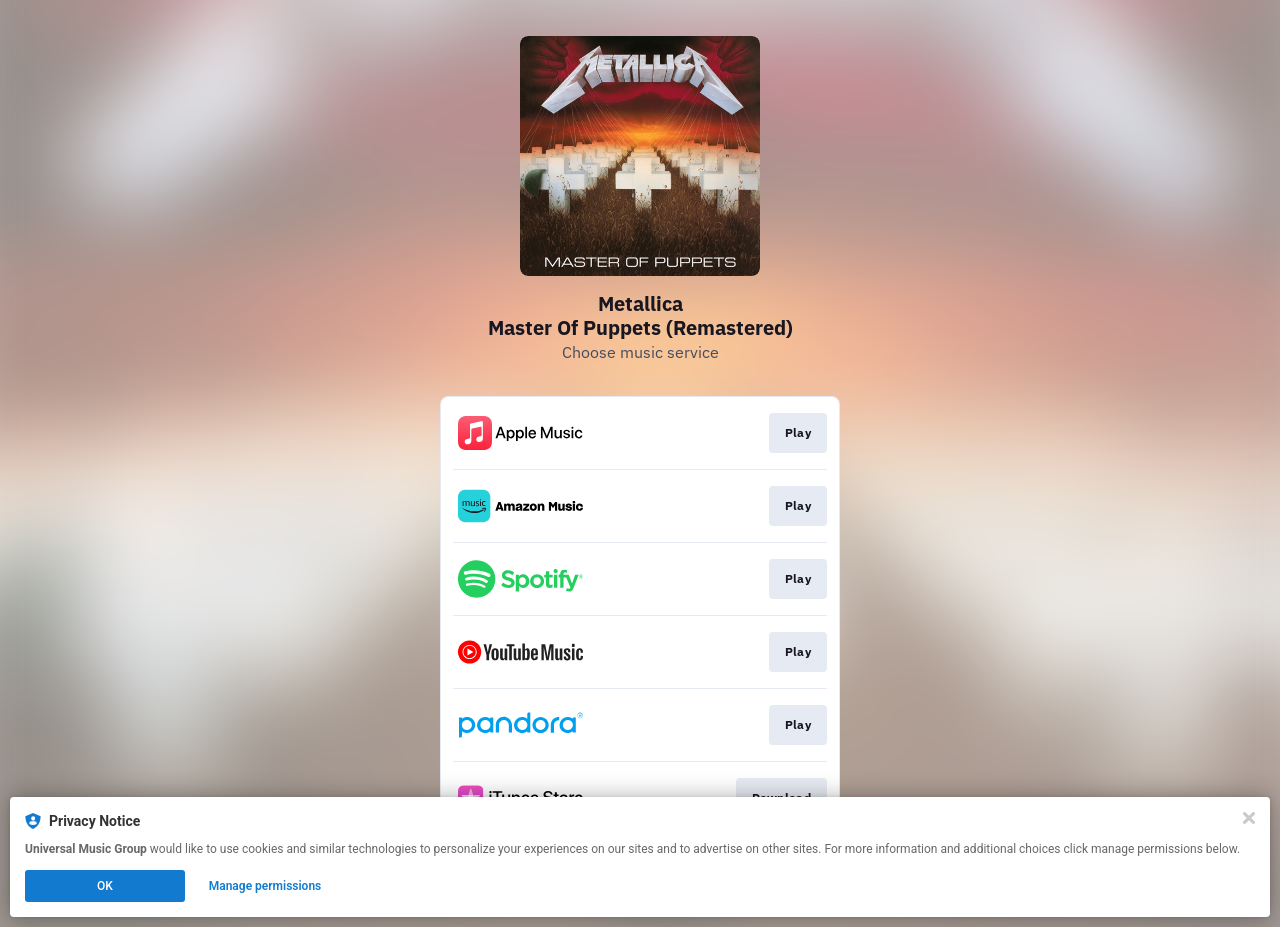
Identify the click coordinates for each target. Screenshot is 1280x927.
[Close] (1249, 818)
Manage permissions (265, 886)
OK (105, 886)
